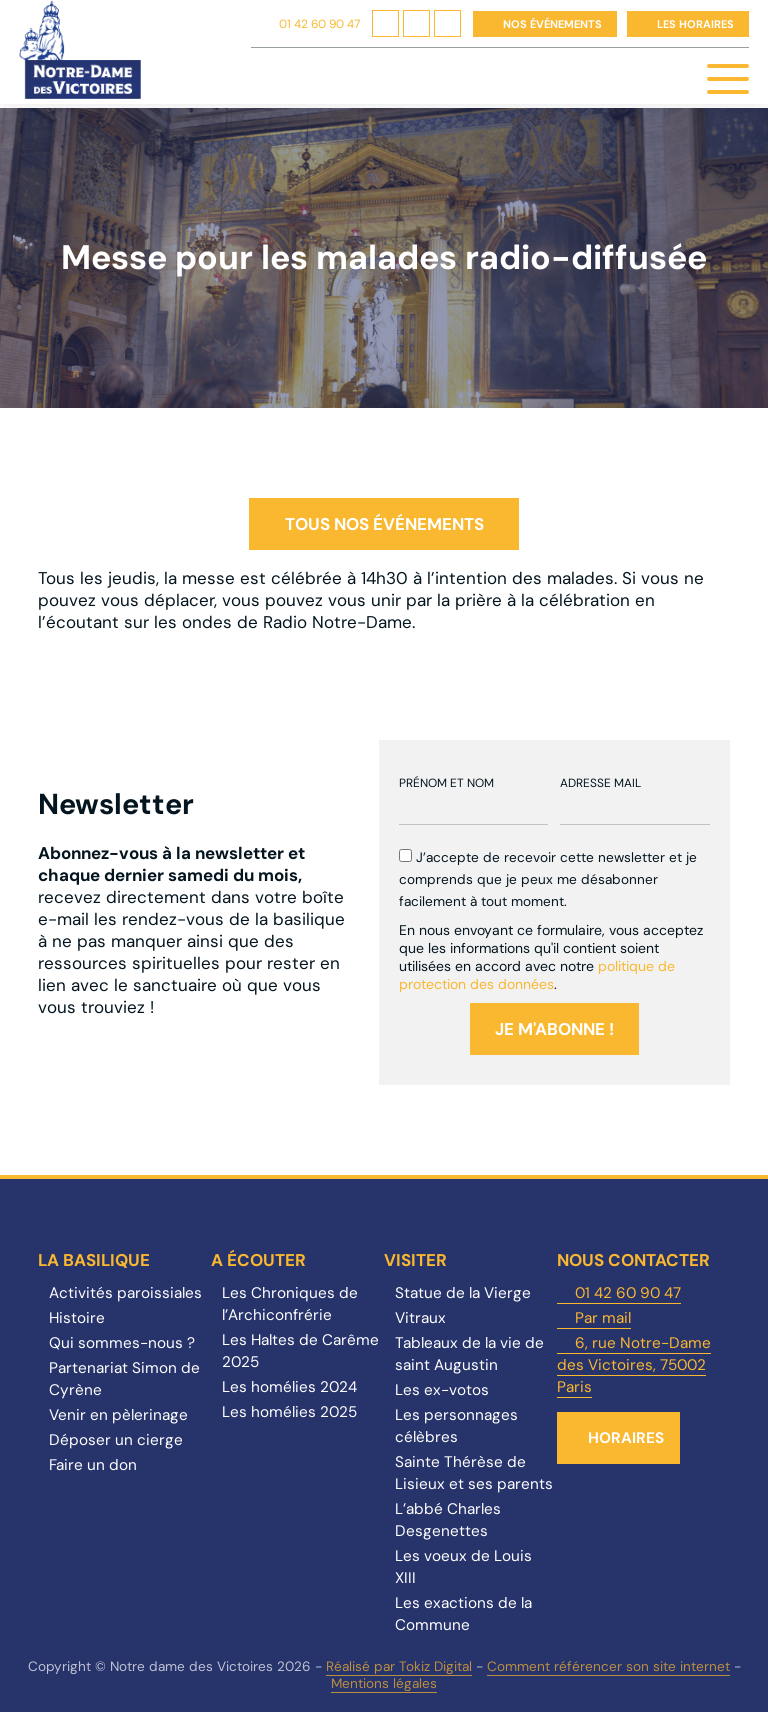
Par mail (603, 1318)
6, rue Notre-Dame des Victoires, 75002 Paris (634, 1365)
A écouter (258, 1260)
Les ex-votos (442, 1390)
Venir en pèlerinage (118, 1415)
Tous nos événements (384, 524)
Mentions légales (384, 1683)
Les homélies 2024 (289, 1387)
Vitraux (420, 1318)
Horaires (626, 1438)
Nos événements (552, 24)
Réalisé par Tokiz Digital (399, 1666)
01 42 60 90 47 (319, 24)
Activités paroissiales (125, 1293)
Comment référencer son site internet (608, 1666)
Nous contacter (633, 1260)
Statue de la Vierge (463, 1293)
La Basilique (94, 1260)
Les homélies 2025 (289, 1412)
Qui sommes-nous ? (122, 1343)
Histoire (77, 1318)
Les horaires (695, 24)
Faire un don (93, 1465)
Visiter (415, 1260)
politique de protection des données (537, 975)
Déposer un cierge (116, 1440)
